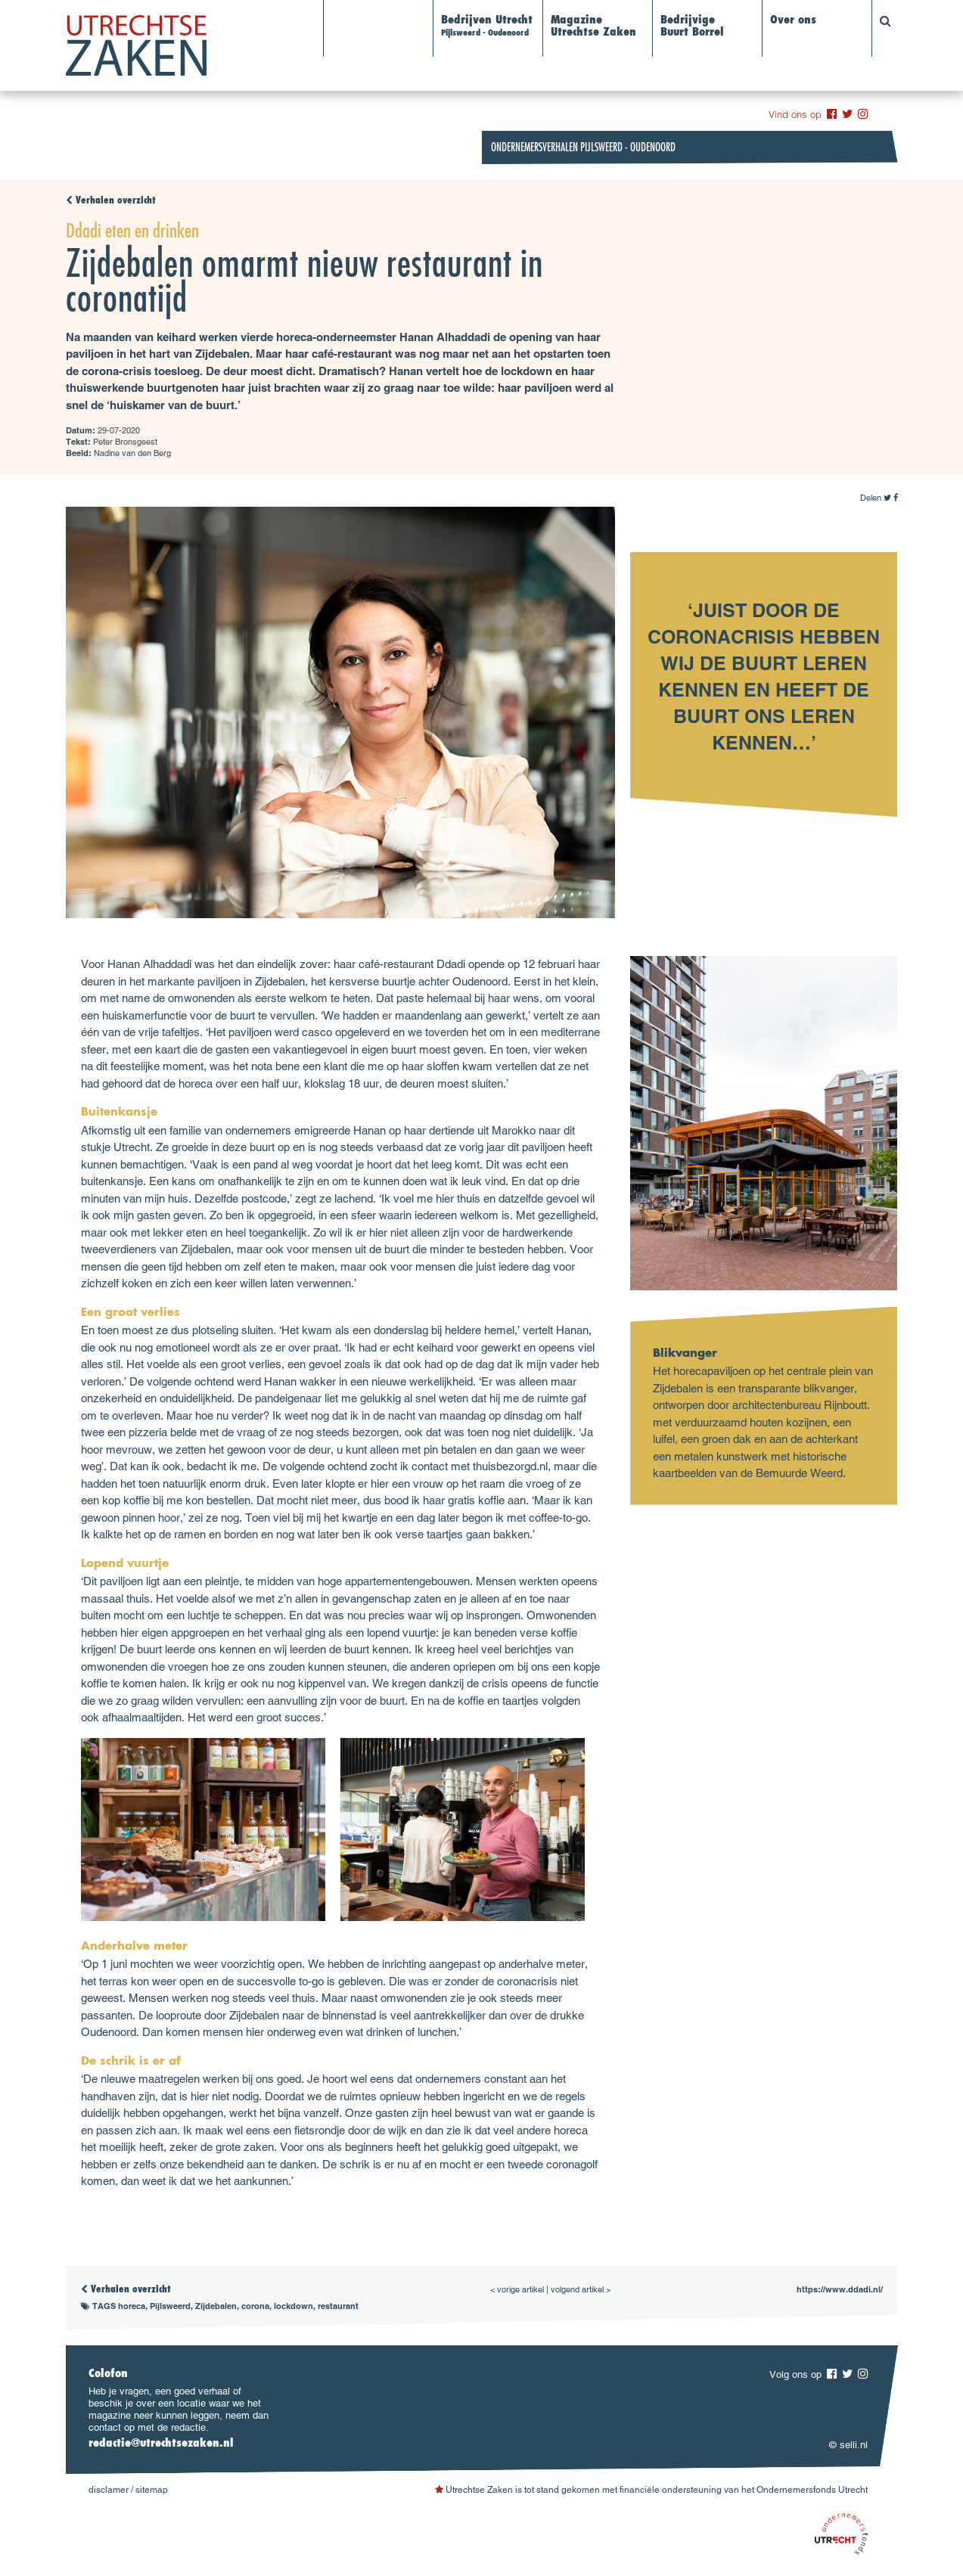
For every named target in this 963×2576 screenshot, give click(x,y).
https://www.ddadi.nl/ (840, 2289)
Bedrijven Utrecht (487, 26)
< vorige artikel (517, 2289)
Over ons (793, 20)
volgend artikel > (580, 2289)
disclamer (109, 2489)
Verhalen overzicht (111, 201)
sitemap (151, 2489)
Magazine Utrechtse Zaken (593, 27)
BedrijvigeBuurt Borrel (692, 27)
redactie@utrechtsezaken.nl (161, 2444)
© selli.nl (848, 2444)
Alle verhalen (366, 20)
